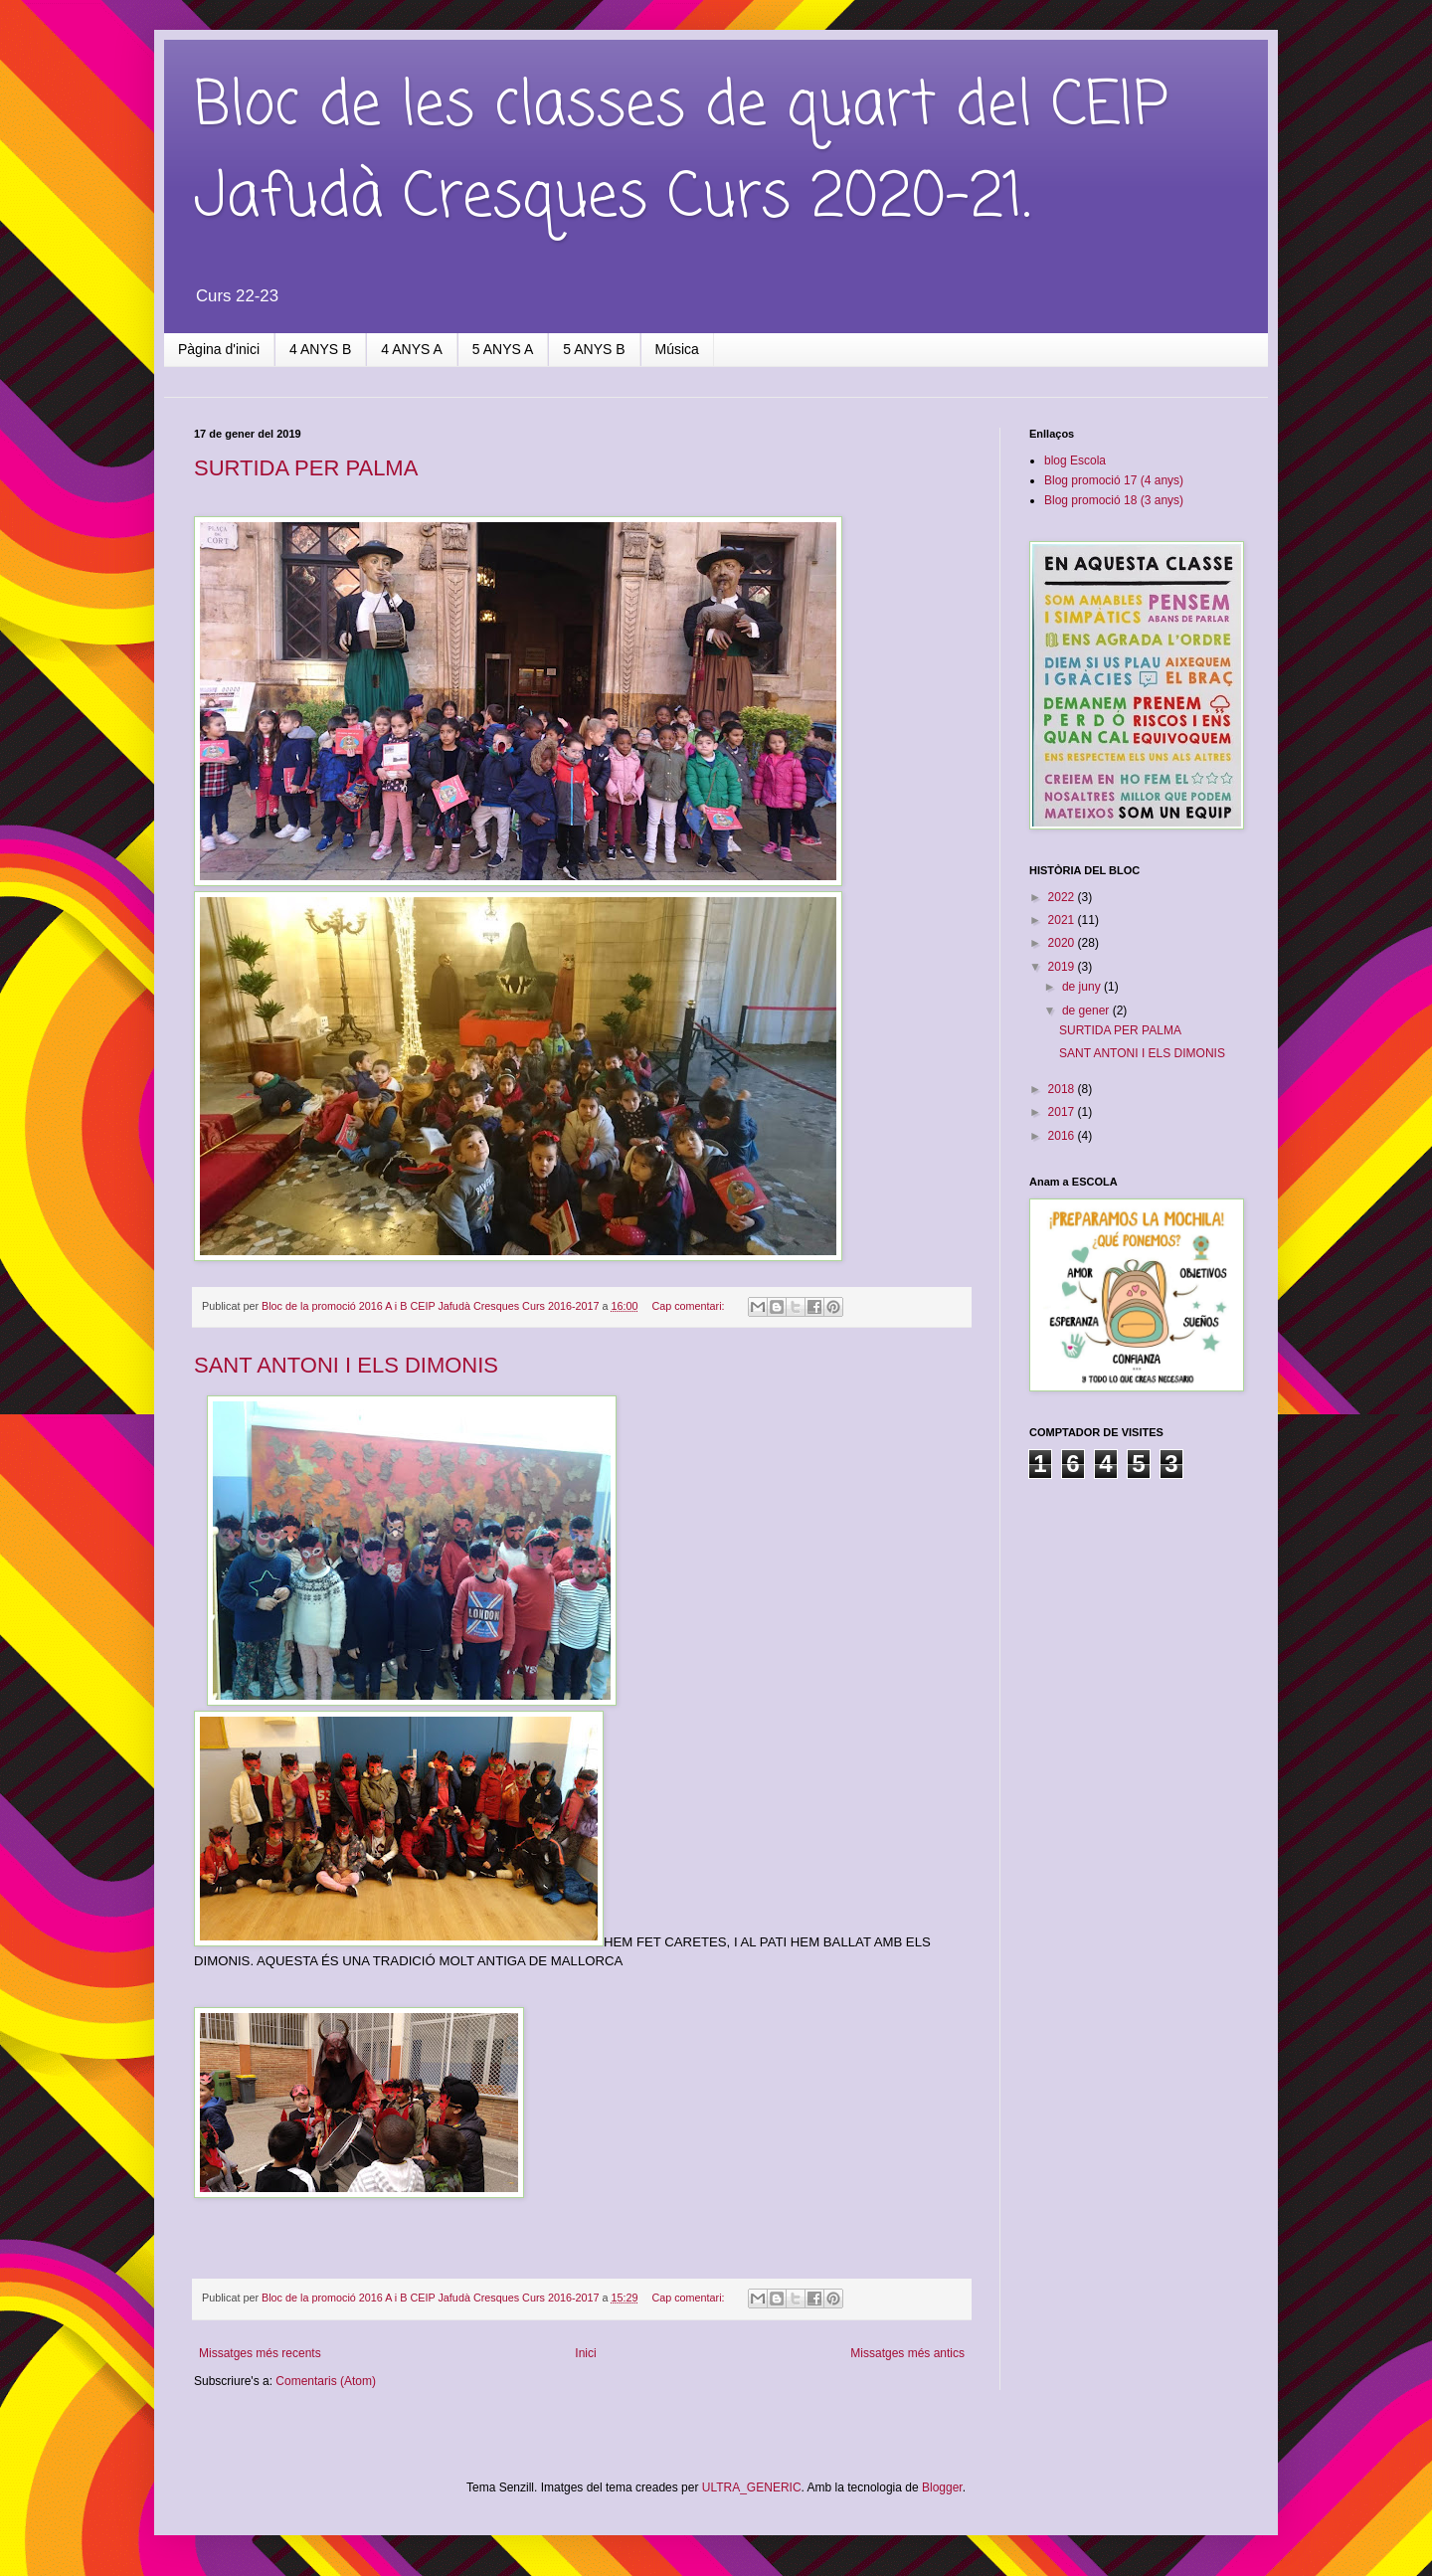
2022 (1063, 897)
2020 (1063, 943)
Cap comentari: (689, 1306)
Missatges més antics (907, 2353)
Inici (585, 2353)
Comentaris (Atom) (325, 2381)
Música (677, 349)
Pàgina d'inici (219, 349)
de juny (1083, 987)
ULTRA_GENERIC (752, 2487)
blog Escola (1075, 460)
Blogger (942, 2487)
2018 (1063, 1089)
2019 (1063, 967)
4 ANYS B (320, 349)
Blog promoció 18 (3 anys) (1113, 500)
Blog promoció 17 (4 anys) (1113, 480)
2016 (1063, 1136)
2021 (1063, 920)
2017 (1063, 1112)
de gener (1087, 1010)
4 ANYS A (411, 349)
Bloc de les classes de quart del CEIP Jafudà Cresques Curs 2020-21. (681, 153)
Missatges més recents (260, 2353)
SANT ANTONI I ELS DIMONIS (346, 1365)
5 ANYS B (594, 349)
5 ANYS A (502, 349)
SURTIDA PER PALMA (306, 468)
